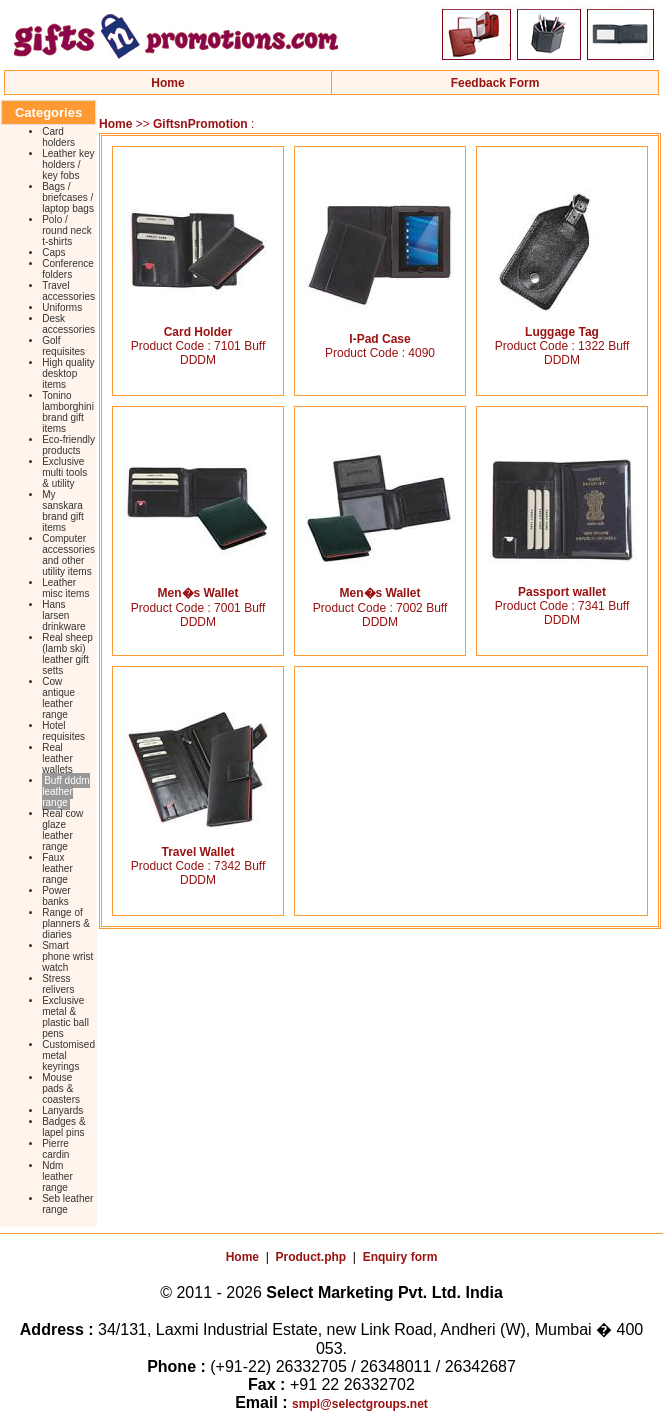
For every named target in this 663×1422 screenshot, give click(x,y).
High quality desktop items (68, 373)
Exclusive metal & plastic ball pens (65, 1017)
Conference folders (68, 269)
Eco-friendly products (68, 445)
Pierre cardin (55, 1149)
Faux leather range (57, 868)
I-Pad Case (380, 333)
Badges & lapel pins (63, 1127)
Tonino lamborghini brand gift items (68, 412)
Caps (53, 252)
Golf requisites (63, 346)
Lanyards (62, 1110)
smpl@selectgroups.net (360, 1404)
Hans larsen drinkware (63, 615)
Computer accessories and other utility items (68, 555)
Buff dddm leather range (65, 791)
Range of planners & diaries (66, 923)
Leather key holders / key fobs (68, 164)
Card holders (58, 137)
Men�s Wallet (198, 586)
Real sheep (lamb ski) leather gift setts (67, 654)
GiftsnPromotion (200, 124)
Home (167, 83)
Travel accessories (68, 291)
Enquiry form (400, 1257)
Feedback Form (495, 83)
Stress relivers (58, 984)
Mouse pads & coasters (61, 1088)
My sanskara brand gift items (63, 511)
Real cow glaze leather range (62, 830)
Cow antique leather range (58, 698)
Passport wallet (562, 586)
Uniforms (62, 307)
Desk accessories (68, 324)
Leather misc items (65, 588)
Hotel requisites (63, 731)
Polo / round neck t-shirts (66, 230)
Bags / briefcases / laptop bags (68, 197)
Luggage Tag (562, 326)
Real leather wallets (57, 758)
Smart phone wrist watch (67, 956)
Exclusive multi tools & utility (64, 472)
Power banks (56, 896)
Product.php (311, 1257)
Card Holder (198, 326)
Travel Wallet (198, 846)
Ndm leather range (57, 1176)
